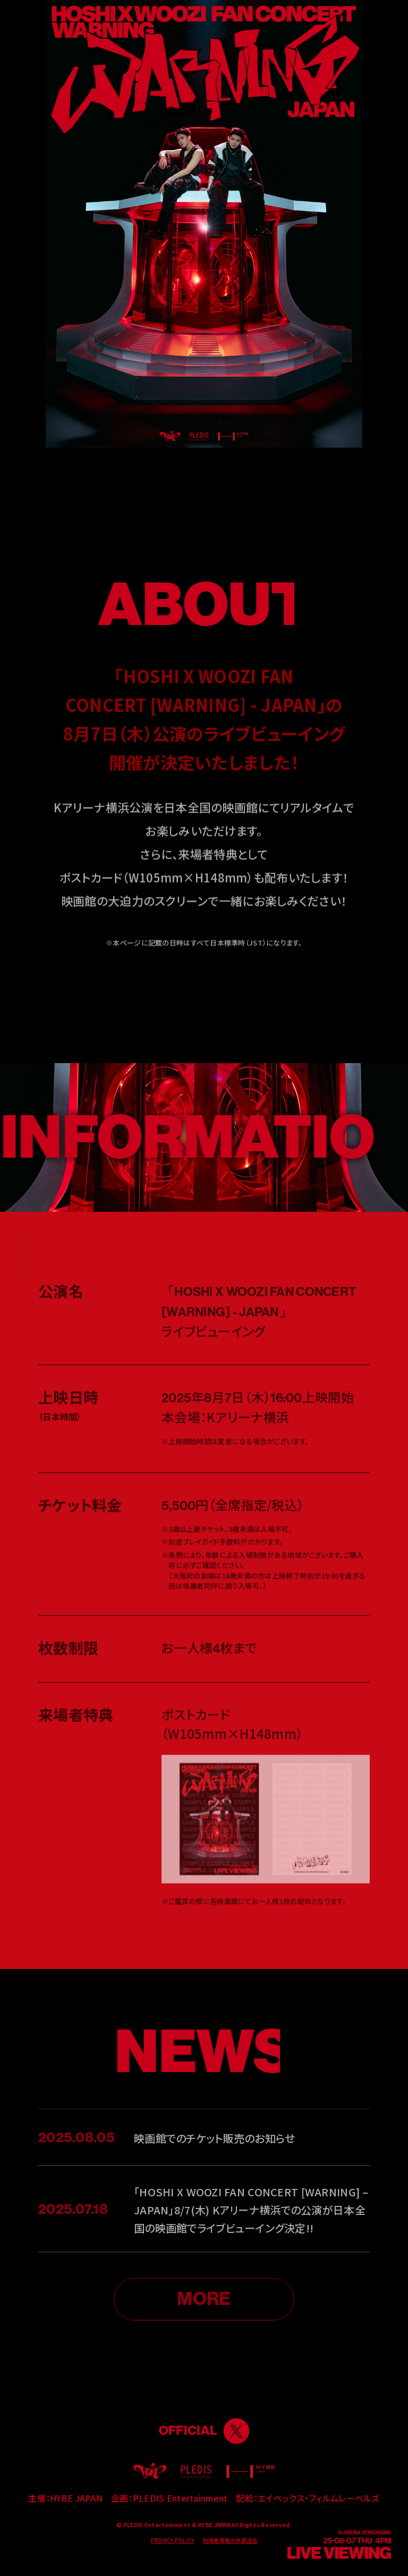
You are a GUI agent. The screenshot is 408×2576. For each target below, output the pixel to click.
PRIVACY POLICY (172, 2540)
